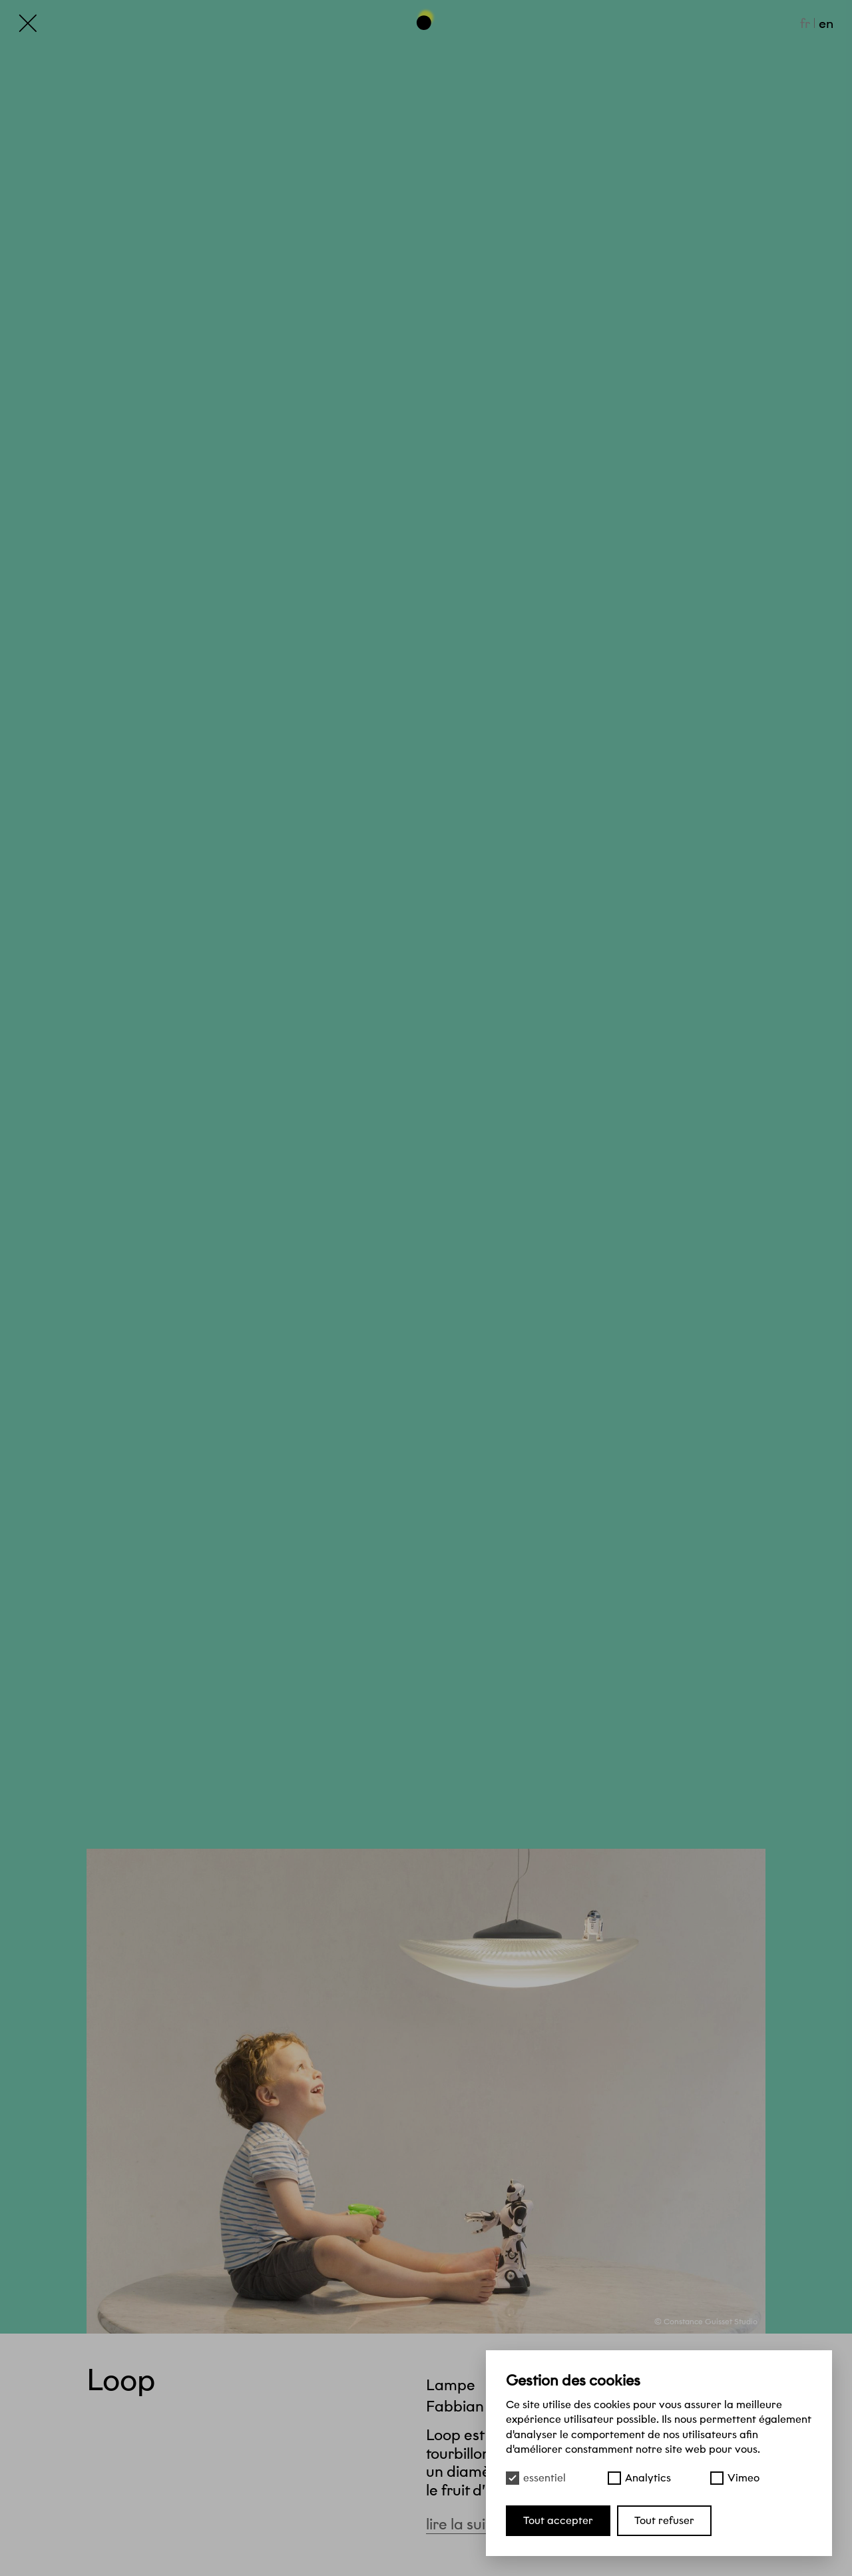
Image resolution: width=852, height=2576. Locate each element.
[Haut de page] (426, 18)
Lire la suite (472, 2524)
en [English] (826, 23)
